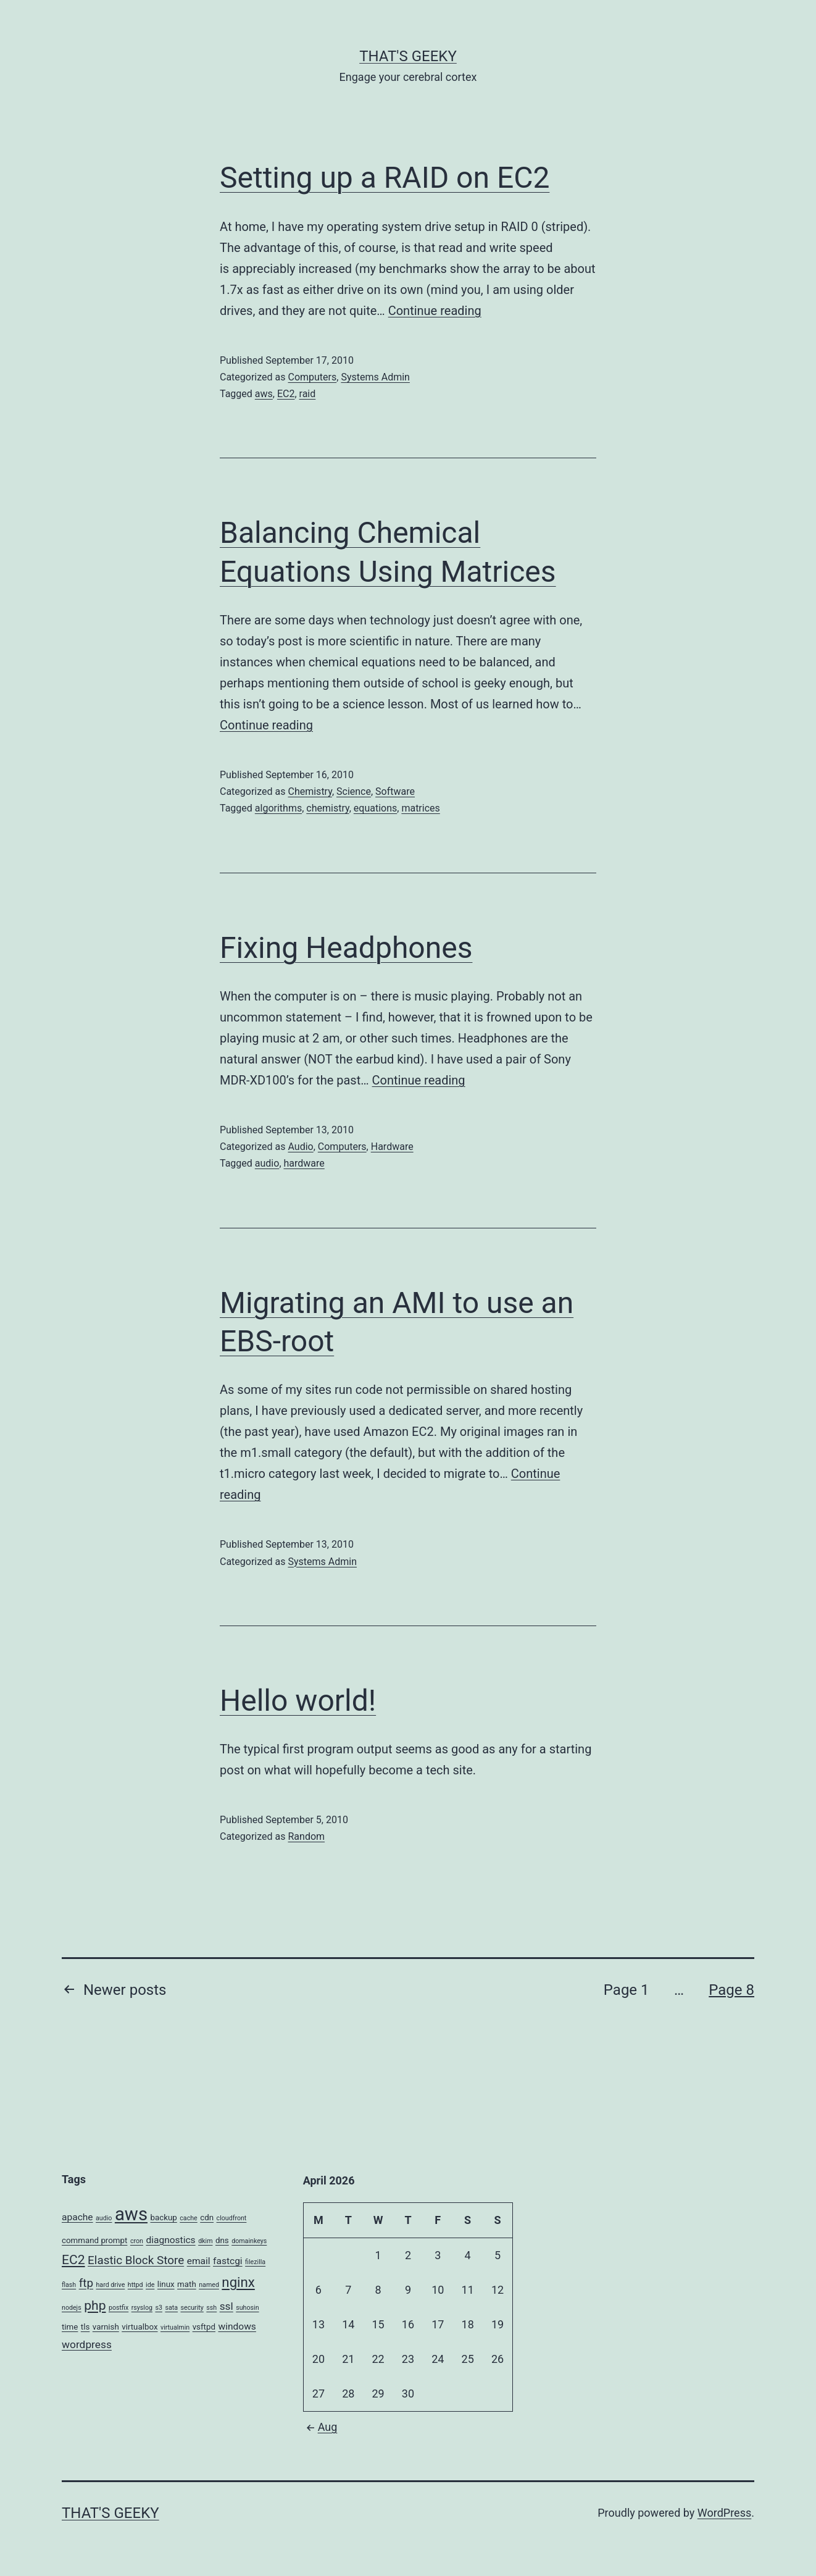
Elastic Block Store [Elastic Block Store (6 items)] (136, 2260)
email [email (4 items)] (198, 2261)
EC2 (286, 394)
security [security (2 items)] (192, 2308)
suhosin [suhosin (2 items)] (247, 2308)
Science (353, 791)
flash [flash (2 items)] (69, 2285)
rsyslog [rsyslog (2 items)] (141, 2308)
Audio (300, 1146)
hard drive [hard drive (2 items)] (110, 2285)
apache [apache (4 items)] (77, 2217)
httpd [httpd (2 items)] (135, 2285)
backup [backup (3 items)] (164, 2217)
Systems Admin (375, 377)
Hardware (392, 1146)
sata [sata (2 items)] (171, 2308)
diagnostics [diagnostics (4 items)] (170, 2240)
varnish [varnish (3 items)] (106, 2326)
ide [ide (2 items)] (150, 2285)
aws (264, 394)
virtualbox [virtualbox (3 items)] (139, 2326)
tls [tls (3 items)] (85, 2326)
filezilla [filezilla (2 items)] (255, 2262)
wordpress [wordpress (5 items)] (87, 2344)
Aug (320, 2426)
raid (307, 394)
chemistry (327, 808)
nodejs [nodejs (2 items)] (71, 2308)
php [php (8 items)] (95, 2305)
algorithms (278, 808)
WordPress (724, 2512)
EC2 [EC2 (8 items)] (73, 2259)
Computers (312, 377)
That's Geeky (408, 56)
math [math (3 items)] (186, 2284)
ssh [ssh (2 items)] (211, 2308)
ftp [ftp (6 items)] (86, 2283)
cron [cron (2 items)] (136, 2241)
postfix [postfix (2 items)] (118, 2308)
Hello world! (298, 1700)
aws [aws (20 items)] (131, 2214)
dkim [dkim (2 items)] (205, 2241)
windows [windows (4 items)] (237, 2326)
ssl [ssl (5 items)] (226, 2306)
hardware (304, 1163)
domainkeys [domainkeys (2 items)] (249, 2241)
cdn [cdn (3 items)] (207, 2217)
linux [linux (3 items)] (166, 2284)
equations (375, 808)
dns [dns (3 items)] (222, 2240)
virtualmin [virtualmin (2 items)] (174, 2327)
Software (395, 791)
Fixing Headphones (346, 947)
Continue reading (434, 310)
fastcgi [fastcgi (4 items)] (228, 2261)
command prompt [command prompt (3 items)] (94, 2240)
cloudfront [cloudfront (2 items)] (232, 2218)
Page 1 (626, 1990)
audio (267, 1163)
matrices (420, 808)
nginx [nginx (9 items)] (238, 2282)
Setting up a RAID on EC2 (384, 177)
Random (306, 1836)
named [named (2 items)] (209, 2285)
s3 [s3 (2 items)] (158, 2308)
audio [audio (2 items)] (104, 2218)
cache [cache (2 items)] (188, 2218)
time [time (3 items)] (70, 2326)
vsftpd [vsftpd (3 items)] (204, 2326)
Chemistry (309, 791)
